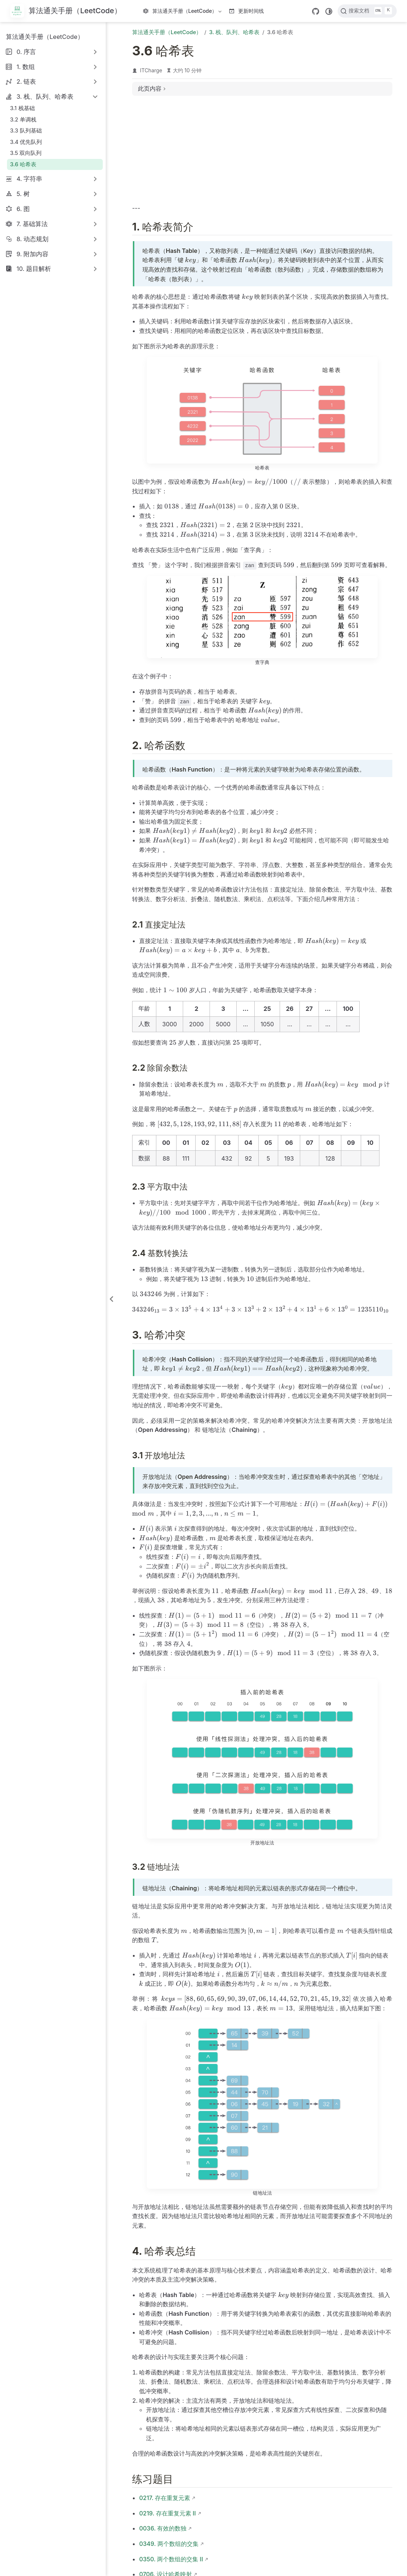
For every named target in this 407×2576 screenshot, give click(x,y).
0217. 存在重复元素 (164, 2497)
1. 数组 (26, 66)
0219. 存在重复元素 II (167, 2513)
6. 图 (23, 209)
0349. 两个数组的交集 (168, 2543)
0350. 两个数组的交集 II (171, 2559)
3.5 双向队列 (25, 152)
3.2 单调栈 (23, 119)
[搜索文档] (367, 11)
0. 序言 (26, 51)
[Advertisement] (262, 153)
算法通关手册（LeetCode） (183, 12)
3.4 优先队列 (26, 141)
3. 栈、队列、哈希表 (45, 96)
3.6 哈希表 (23, 164)
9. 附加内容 (32, 254)
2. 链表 (26, 81)
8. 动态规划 (32, 239)
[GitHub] (315, 11)
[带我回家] (65, 11)
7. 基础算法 (32, 224)
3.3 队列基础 (25, 130)
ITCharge (151, 70)
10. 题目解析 (34, 268)
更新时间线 (246, 11)
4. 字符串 (30, 178)
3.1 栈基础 (22, 108)
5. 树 (23, 193)
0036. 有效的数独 (162, 2528)
